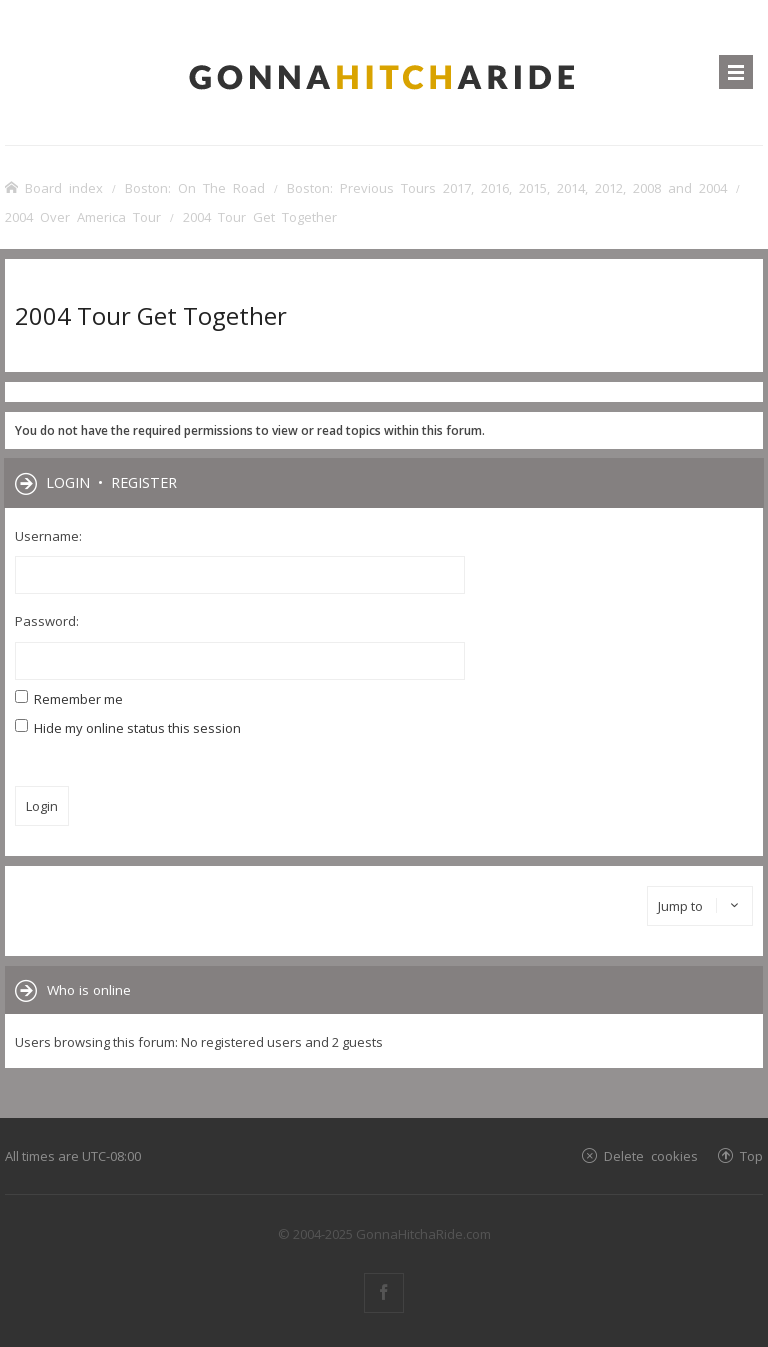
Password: (47, 621)
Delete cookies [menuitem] (651, 1155)
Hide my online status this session (128, 728)
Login (68, 482)
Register (144, 482)
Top (751, 1155)
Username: (48, 536)
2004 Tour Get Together (151, 315)
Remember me (69, 699)
